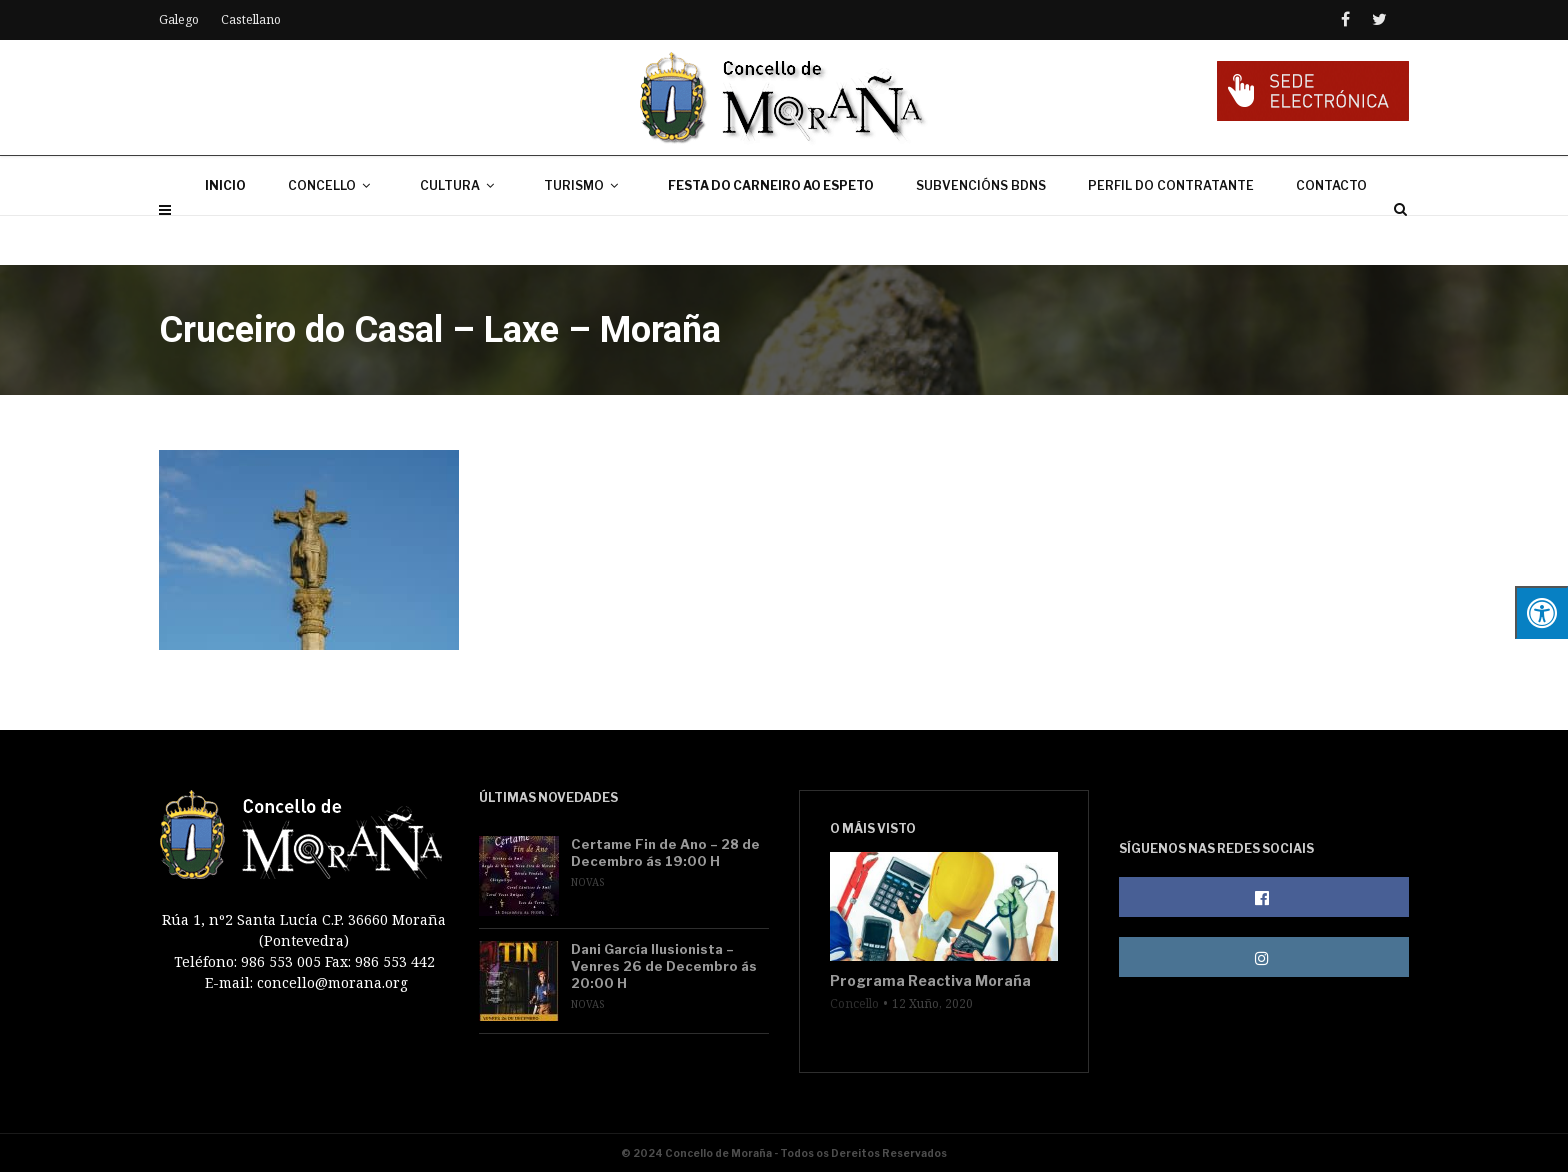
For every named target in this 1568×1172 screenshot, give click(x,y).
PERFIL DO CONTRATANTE (1171, 234)
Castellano (251, 19)
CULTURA (461, 234)
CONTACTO (1331, 234)
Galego (179, 19)
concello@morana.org (332, 982)
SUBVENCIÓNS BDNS (981, 234)
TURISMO (585, 234)
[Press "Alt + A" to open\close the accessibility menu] (1541, 612)
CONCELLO (333, 234)
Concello (854, 1004)
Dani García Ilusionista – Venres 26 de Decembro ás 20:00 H (664, 966)
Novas (587, 882)
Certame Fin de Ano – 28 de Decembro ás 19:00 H (665, 852)
